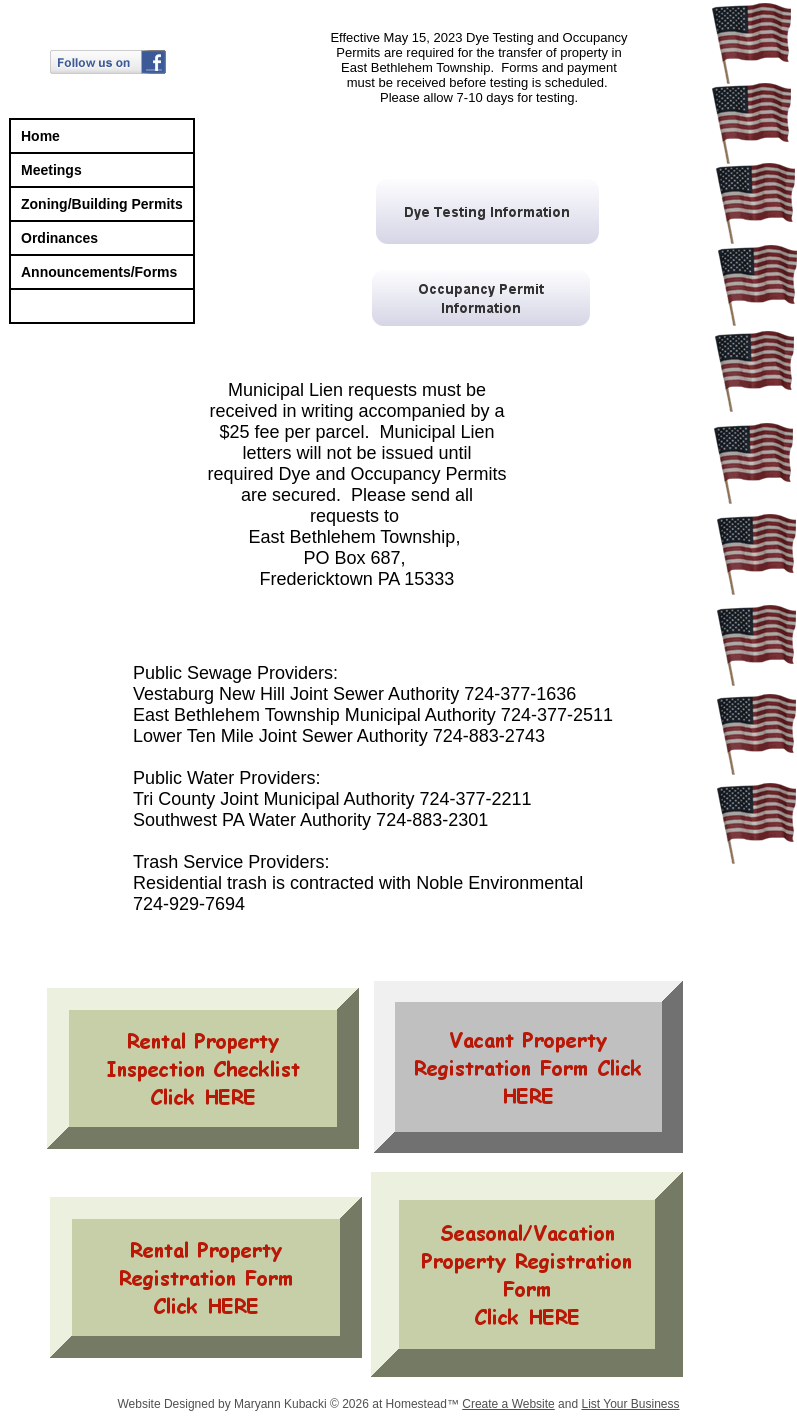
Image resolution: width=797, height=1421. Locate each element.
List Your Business (630, 1404)
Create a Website (508, 1404)
